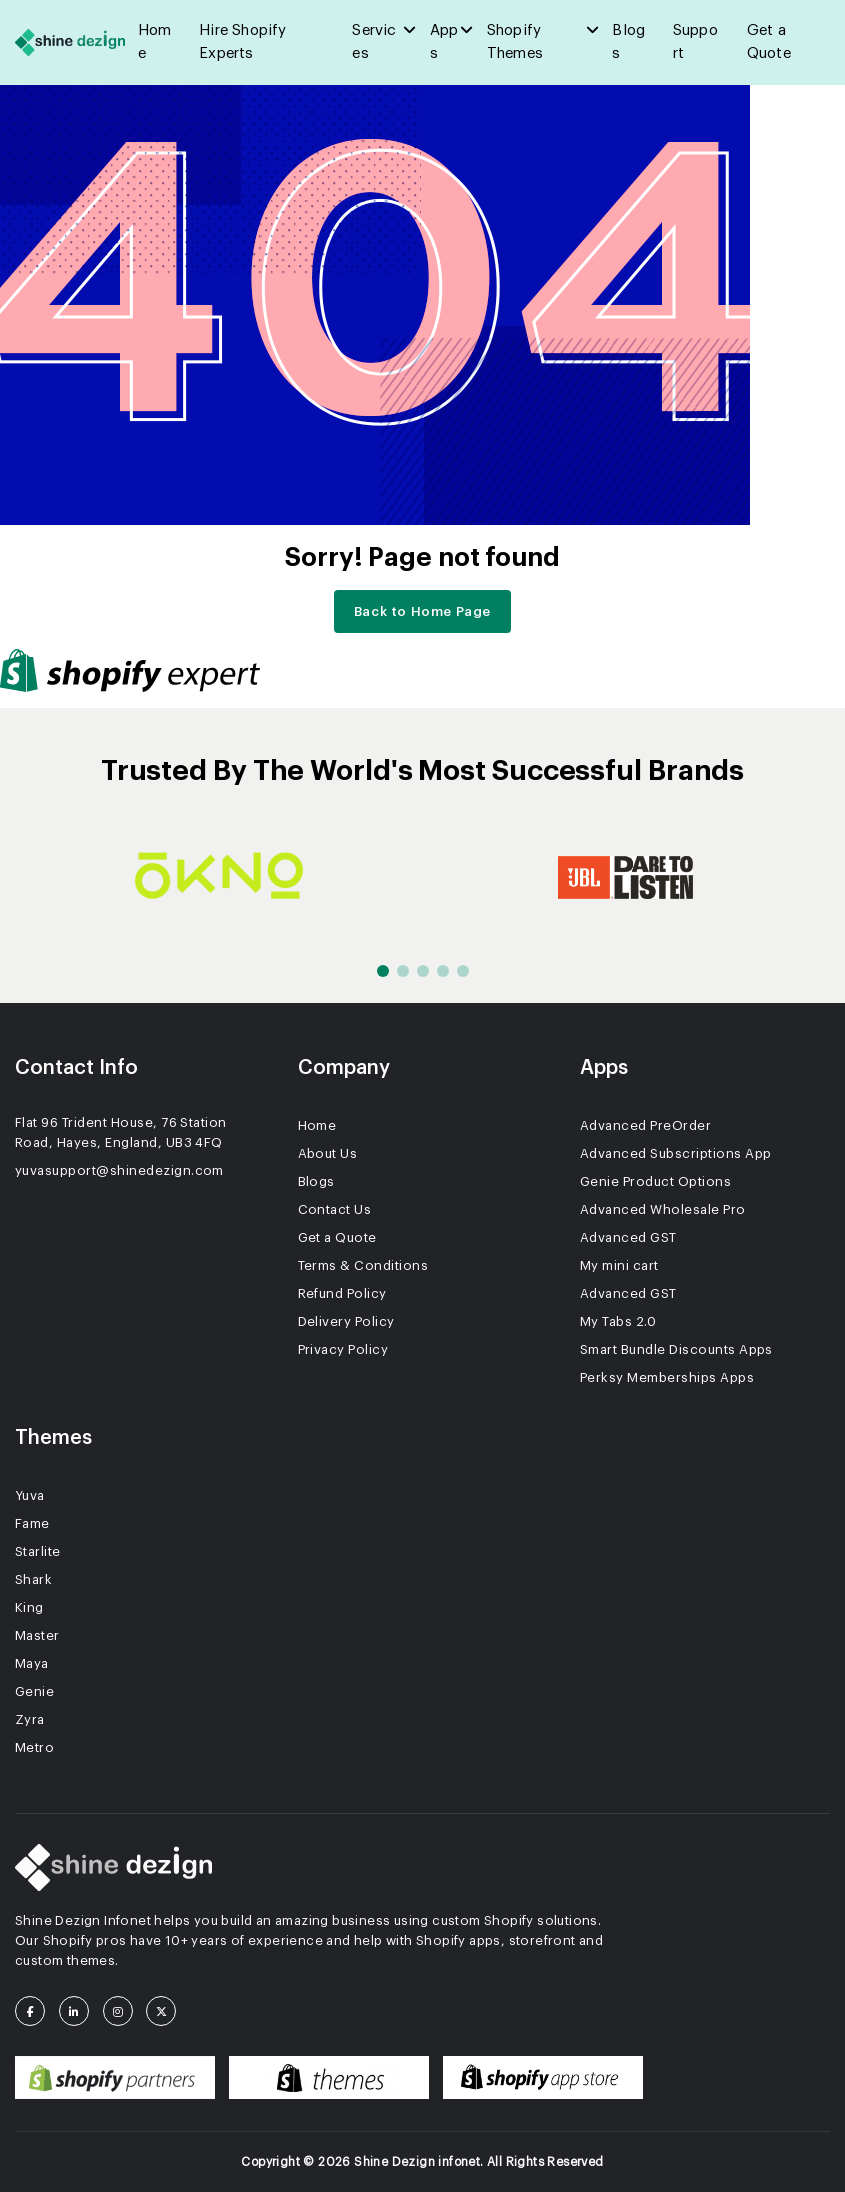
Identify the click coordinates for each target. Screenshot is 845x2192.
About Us (328, 1153)
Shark (33, 1579)
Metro (34, 1747)
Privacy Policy (343, 1349)
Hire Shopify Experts (242, 42)
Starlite (38, 1551)
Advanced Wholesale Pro (663, 1209)
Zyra (30, 1719)
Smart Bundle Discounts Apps (676, 1349)
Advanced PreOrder (645, 1125)
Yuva (30, 1495)
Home (155, 42)
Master (37, 1635)
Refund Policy (342, 1293)
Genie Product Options (655, 1181)
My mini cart (619, 1265)
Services (374, 42)
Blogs (628, 42)
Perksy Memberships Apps (667, 1377)
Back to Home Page (422, 611)
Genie (34, 1691)
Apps (444, 42)
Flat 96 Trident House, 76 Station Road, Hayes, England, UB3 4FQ (121, 1132)
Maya (32, 1663)
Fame (32, 1523)
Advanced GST (628, 1237)
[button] (383, 971)
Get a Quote (769, 42)
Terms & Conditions (363, 1265)
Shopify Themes (515, 42)
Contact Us (335, 1209)
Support (695, 42)
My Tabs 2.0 (618, 1321)
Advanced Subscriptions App (675, 1153)
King (29, 1607)
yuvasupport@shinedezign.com (119, 1170)
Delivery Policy (346, 1321)
